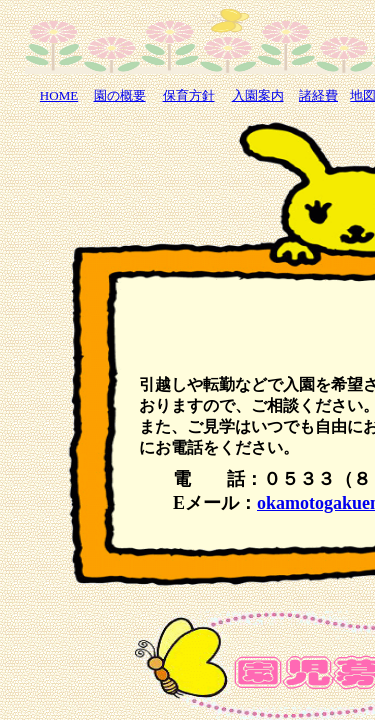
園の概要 (120, 95)
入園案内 (258, 95)
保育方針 (189, 95)
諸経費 (318, 95)
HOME (59, 95)
